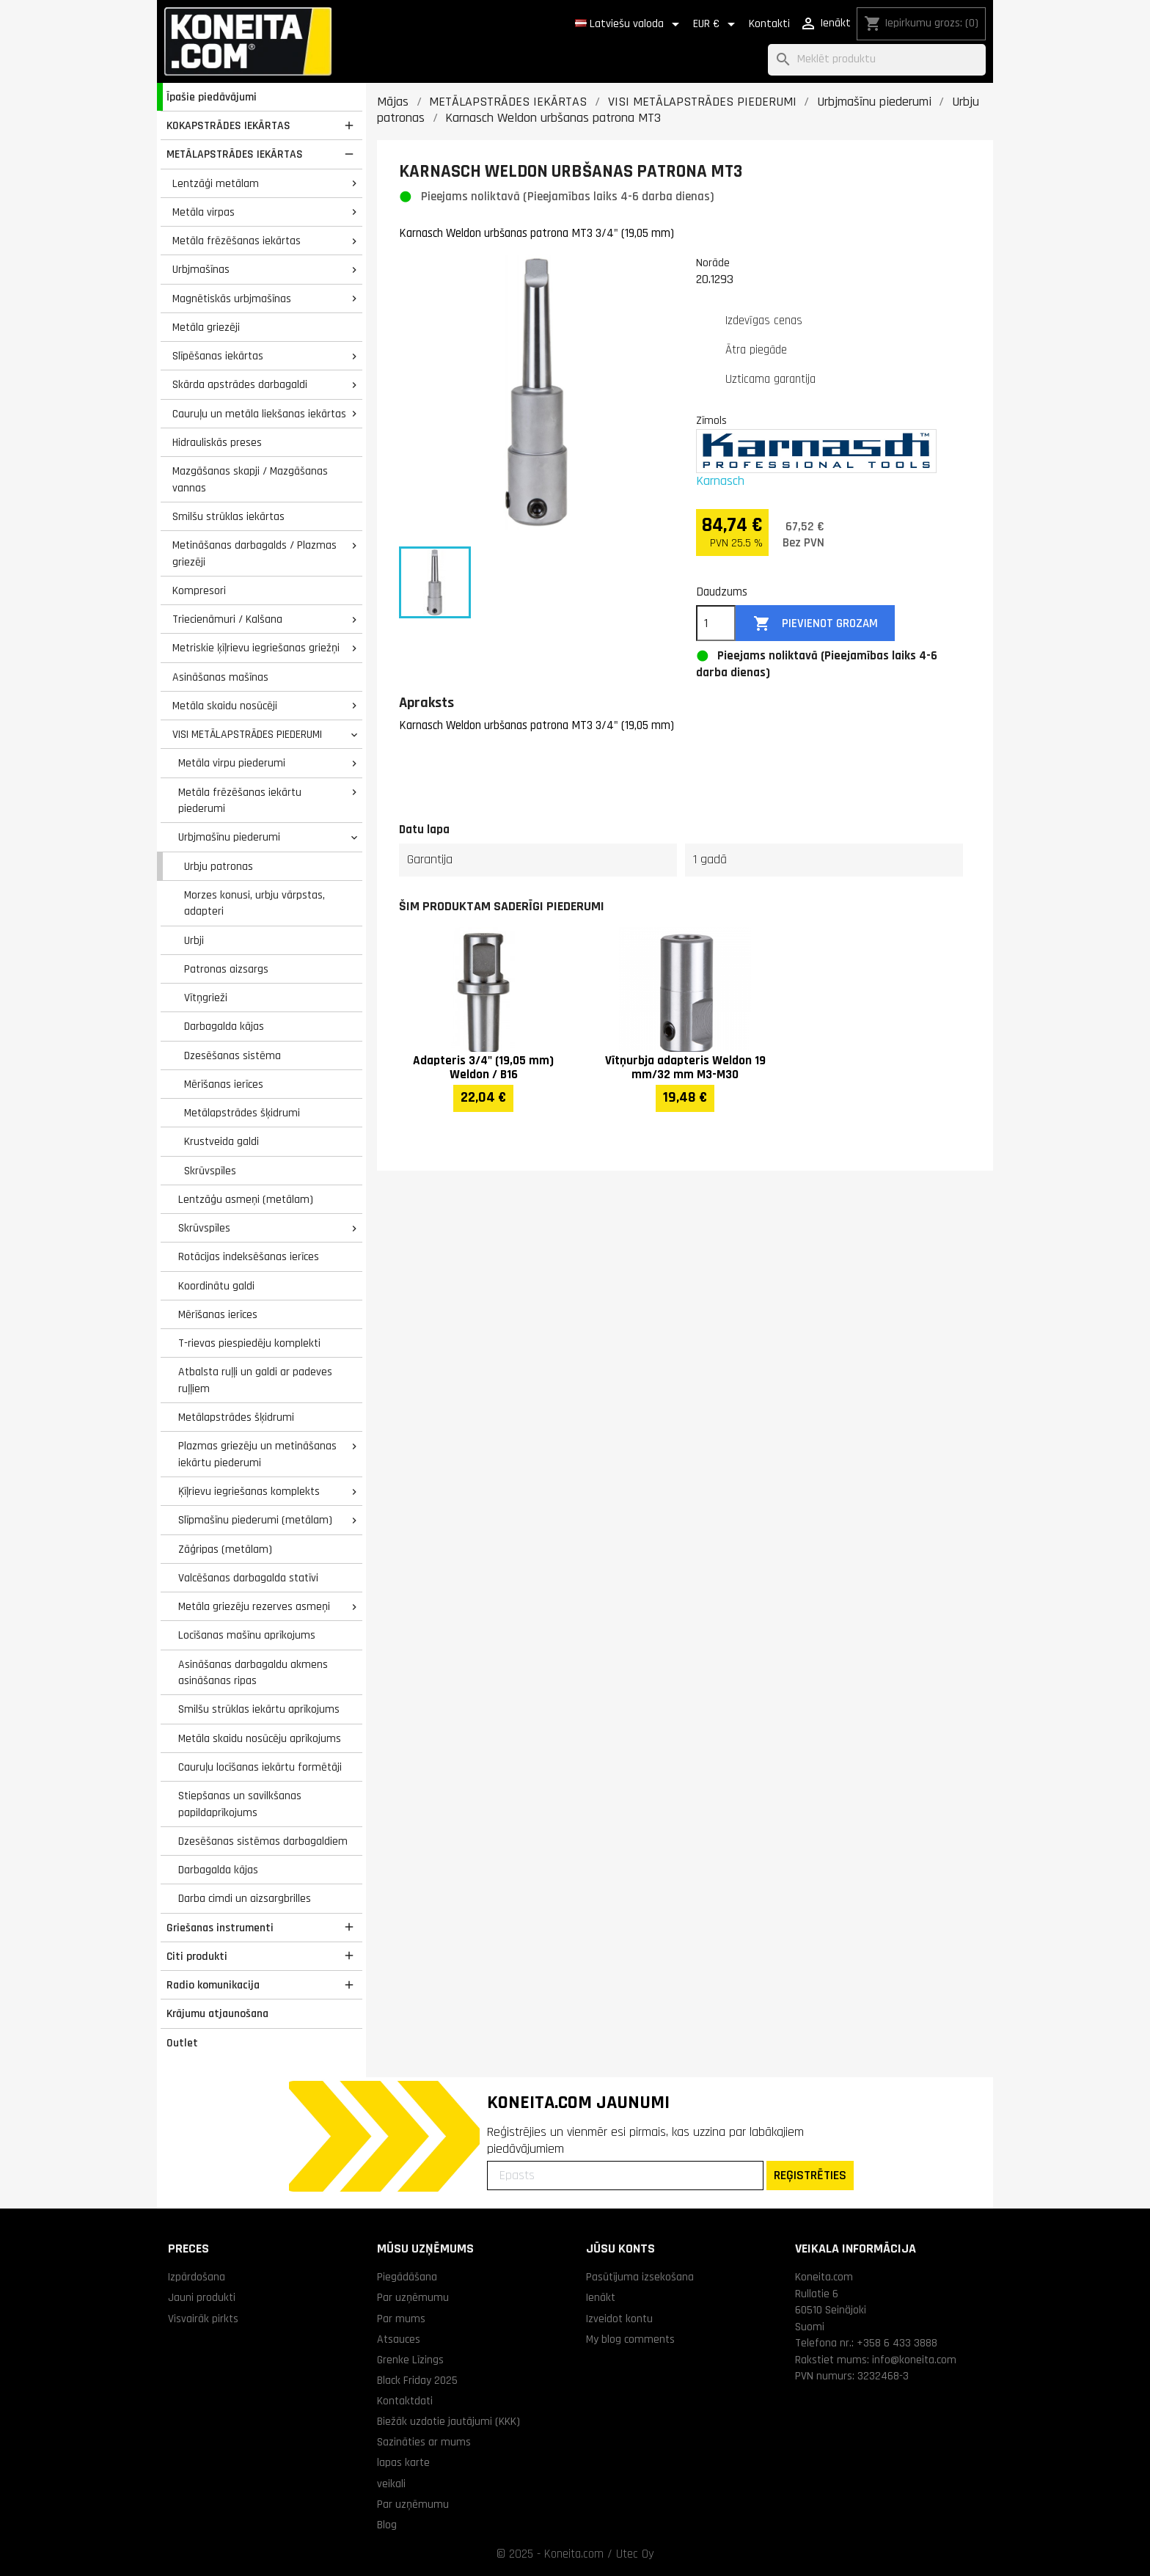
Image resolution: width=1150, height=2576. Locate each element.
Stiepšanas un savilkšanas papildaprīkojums (239, 1804)
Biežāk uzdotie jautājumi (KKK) (448, 2421)
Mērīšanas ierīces (223, 1084)
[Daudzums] (716, 623)
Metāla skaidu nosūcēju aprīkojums (259, 1738)
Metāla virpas (203, 212)
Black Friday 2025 (417, 2380)
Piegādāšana (407, 2276)
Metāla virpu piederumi (231, 762)
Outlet (182, 2042)
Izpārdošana (196, 2276)
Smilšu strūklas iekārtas (228, 516)
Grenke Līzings (410, 2359)
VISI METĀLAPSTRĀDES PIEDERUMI (247, 734)
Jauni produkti (201, 2297)
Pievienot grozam (815, 624)
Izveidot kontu (619, 2318)
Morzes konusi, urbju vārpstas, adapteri (254, 903)
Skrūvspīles (210, 1170)
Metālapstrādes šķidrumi (242, 1112)
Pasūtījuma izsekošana (640, 2276)
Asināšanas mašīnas (220, 677)
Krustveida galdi (221, 1141)
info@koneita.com (914, 2359)
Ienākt (600, 2297)
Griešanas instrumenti (220, 1927)
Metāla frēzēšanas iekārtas (236, 240)
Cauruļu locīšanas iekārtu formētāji (260, 1767)
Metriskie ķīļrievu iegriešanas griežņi (256, 647)
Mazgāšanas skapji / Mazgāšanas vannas (250, 479)
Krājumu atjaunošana (217, 2013)
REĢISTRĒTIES (810, 2175)
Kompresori (199, 590)
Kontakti (769, 24)
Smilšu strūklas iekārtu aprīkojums (259, 1709)
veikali (391, 2483)
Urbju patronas (218, 866)
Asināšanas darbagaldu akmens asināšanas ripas (253, 1672)
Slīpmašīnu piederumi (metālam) (255, 1519)
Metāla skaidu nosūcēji (224, 705)
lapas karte (403, 2462)
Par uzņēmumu (413, 2297)
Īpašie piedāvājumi (211, 96)
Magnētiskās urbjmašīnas (231, 298)
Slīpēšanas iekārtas (217, 355)
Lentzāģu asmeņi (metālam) (245, 1199)
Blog (387, 2524)
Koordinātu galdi (216, 1285)
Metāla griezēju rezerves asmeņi (254, 1606)
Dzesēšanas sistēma (232, 1055)
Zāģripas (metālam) (225, 1549)
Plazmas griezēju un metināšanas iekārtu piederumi (257, 1454)
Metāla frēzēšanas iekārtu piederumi (239, 800)
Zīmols (711, 420)
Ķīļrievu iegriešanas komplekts (249, 1491)
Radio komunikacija (213, 1984)
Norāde (713, 262)
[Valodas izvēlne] (629, 24)
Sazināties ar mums (424, 2441)
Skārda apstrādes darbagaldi (239, 384)
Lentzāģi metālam (215, 183)
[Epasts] (625, 2175)
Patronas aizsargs (226, 969)
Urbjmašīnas (201, 269)
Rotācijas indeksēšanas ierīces (248, 1256)
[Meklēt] (877, 60)
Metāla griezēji (206, 327)
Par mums (401, 2318)
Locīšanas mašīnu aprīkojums (246, 1635)
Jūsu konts (620, 2248)
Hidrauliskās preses (217, 442)
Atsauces (398, 2339)
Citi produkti (196, 1956)
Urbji (194, 940)
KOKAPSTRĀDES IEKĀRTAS (228, 125)
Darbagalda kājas (224, 1026)
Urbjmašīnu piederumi (229, 837)
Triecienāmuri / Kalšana (227, 619)
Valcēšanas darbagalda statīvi (248, 1577)
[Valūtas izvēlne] (716, 24)
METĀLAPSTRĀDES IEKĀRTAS (234, 154)
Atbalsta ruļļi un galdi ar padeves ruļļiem (255, 1380)
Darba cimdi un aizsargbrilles (244, 1898)
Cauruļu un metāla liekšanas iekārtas (259, 413)
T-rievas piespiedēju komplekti (249, 1343)
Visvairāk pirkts (203, 2318)
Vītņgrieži (205, 997)
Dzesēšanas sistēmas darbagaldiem (263, 1841)
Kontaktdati (405, 2400)
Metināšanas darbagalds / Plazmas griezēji (254, 553)
